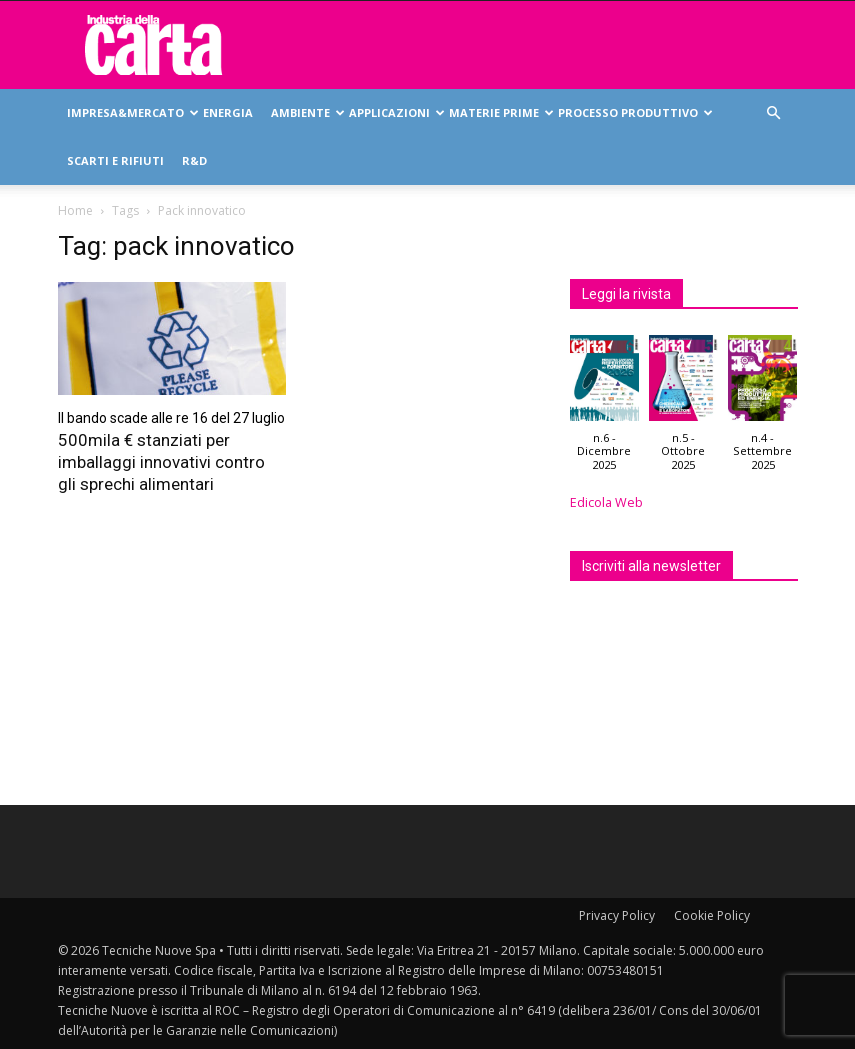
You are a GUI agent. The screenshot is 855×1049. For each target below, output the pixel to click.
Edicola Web (606, 502)
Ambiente (305, 112)
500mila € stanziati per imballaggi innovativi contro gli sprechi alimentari (161, 462)
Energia (228, 112)
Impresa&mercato (130, 112)
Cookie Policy (712, 915)
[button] (774, 113)
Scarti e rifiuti (115, 160)
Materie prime (499, 112)
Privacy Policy (617, 915)
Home (75, 210)
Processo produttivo (633, 112)
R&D (194, 160)
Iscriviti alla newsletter (651, 566)
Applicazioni (394, 112)
